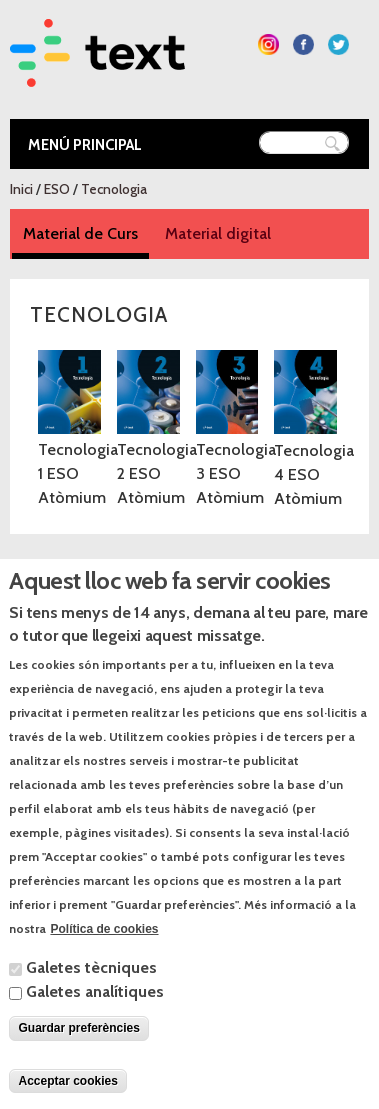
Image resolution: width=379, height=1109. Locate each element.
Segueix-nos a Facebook (303, 44)
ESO (57, 189)
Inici (21, 189)
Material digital (218, 233)
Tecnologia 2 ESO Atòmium (157, 473)
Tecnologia (114, 189)
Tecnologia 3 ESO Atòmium (236, 473)
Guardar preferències (78, 1062)
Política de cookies (104, 963)
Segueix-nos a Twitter (338, 44)
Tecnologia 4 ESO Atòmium (314, 474)
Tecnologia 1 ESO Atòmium (78, 473)
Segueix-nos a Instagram (268, 44)
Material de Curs (86, 232)
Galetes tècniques (91, 1001)
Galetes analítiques (95, 1025)
